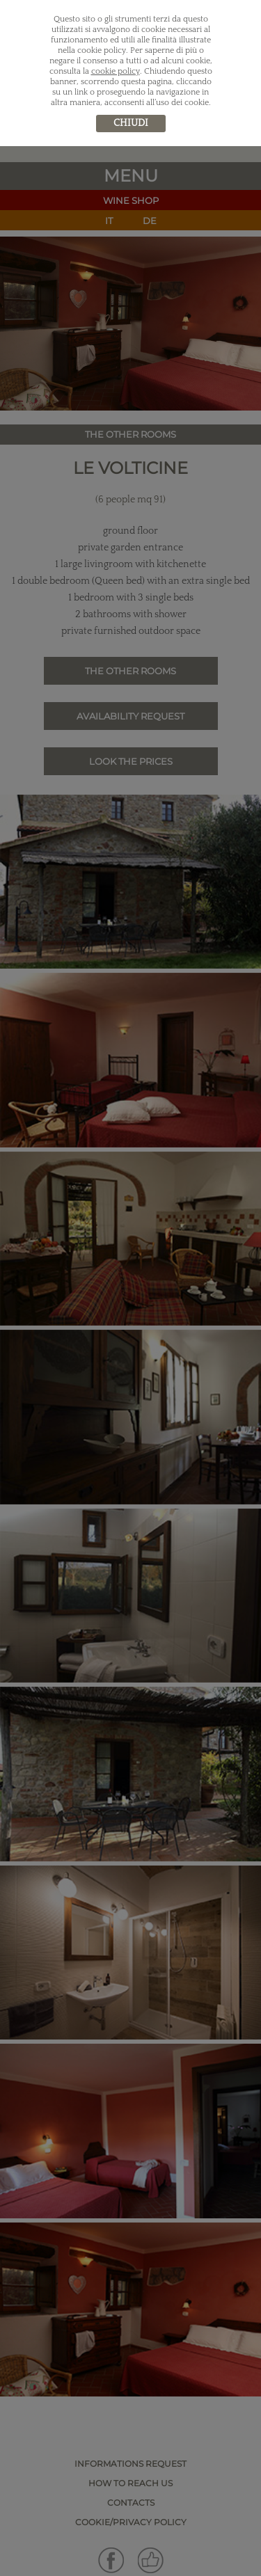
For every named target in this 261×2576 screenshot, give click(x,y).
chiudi (130, 123)
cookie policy (115, 71)
